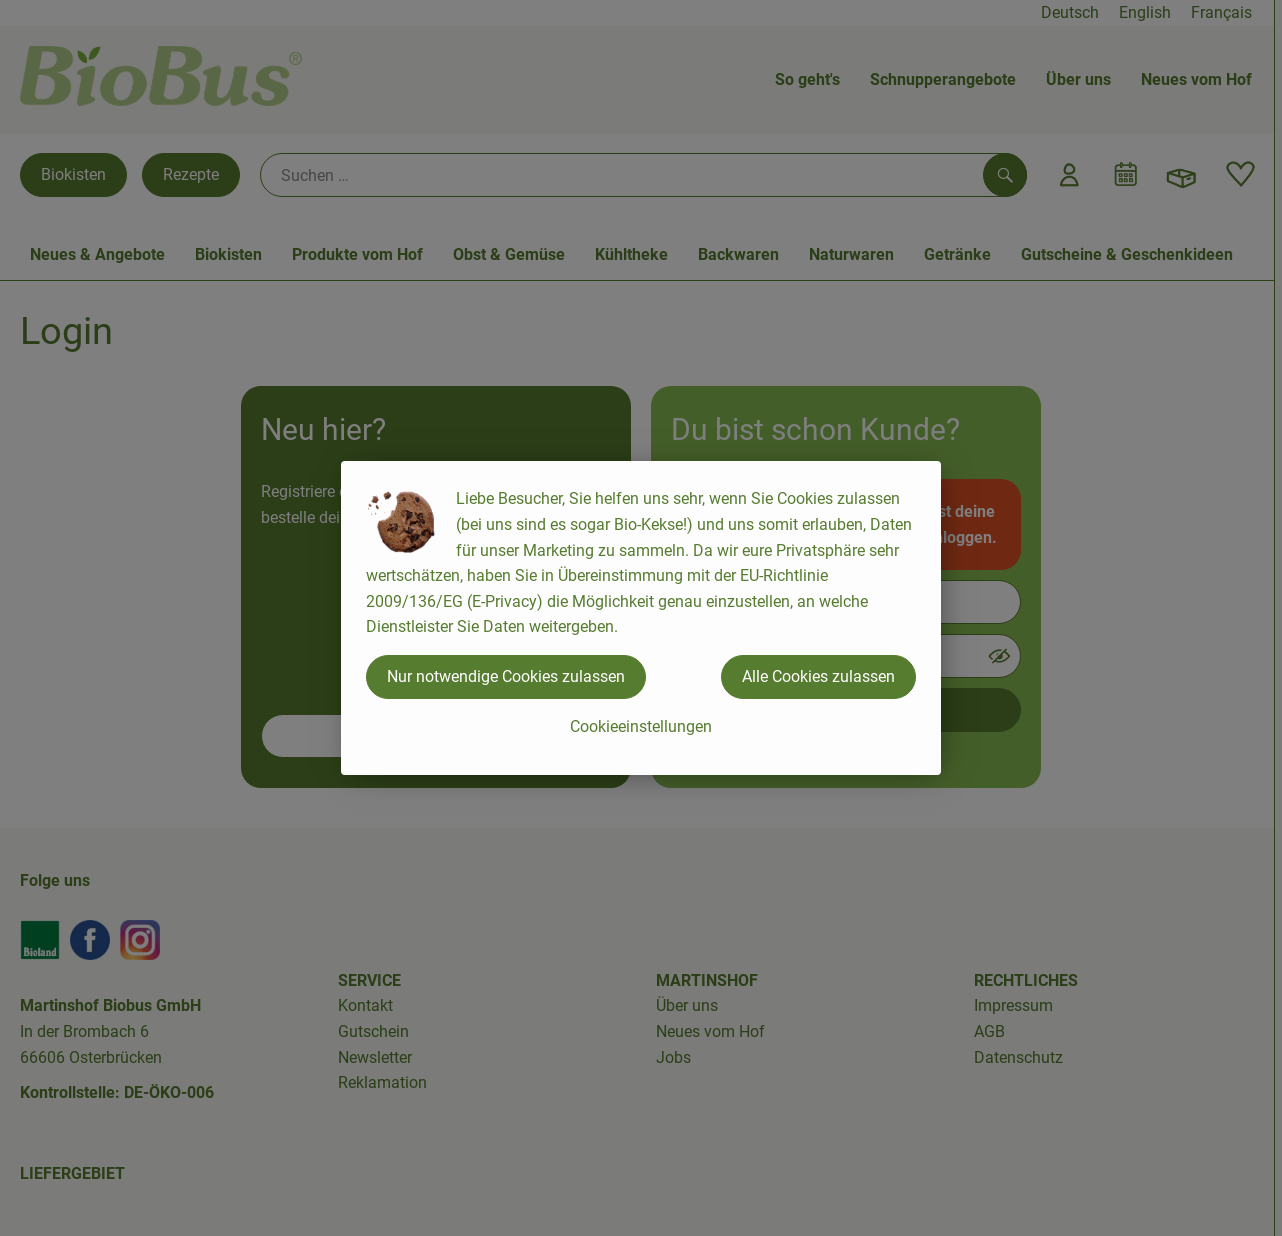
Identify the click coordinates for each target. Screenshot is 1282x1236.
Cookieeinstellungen (641, 726)
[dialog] (641, 618)
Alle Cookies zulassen (818, 676)
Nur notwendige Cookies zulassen (506, 676)
